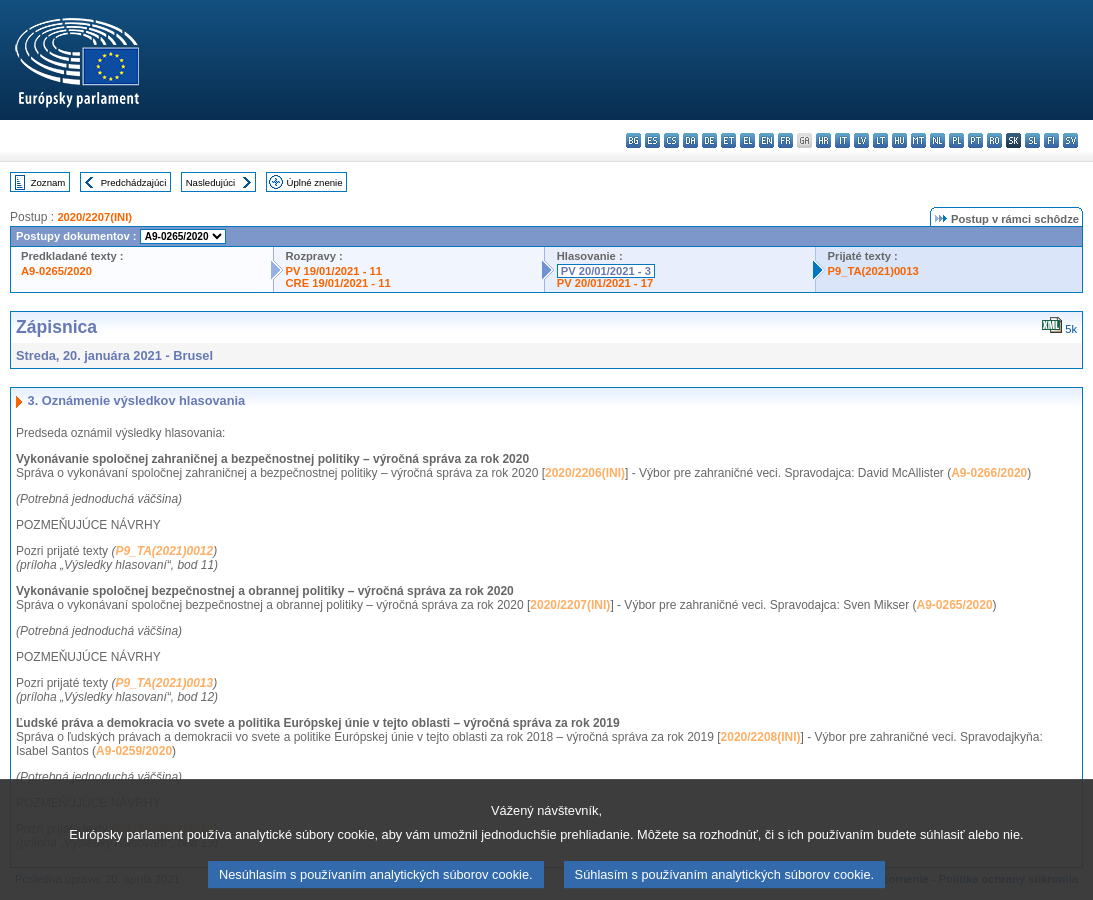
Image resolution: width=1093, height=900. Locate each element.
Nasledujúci (211, 182)
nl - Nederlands (937, 140)
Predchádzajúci (134, 182)
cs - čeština (671, 140)
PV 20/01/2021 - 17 (605, 283)
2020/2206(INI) (585, 473)
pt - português (975, 140)
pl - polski (956, 140)
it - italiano (842, 140)
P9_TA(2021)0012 (164, 551)
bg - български (633, 140)
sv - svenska (1070, 140)
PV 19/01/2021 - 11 (334, 271)
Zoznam (48, 182)
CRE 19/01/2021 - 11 (338, 283)
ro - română (994, 140)
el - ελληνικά (747, 140)
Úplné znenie (315, 182)
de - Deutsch (709, 140)
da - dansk (690, 140)
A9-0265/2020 (56, 271)
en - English (766, 140)
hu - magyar (899, 140)
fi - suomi (1051, 140)
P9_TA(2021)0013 (873, 271)
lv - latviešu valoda (861, 140)
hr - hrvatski (823, 140)
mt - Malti (918, 140)
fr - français (785, 140)
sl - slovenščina (1032, 140)
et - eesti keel (728, 140)
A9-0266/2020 (989, 473)
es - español (652, 140)
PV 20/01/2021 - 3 (606, 271)
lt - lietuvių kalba (880, 140)
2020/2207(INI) (94, 217)
